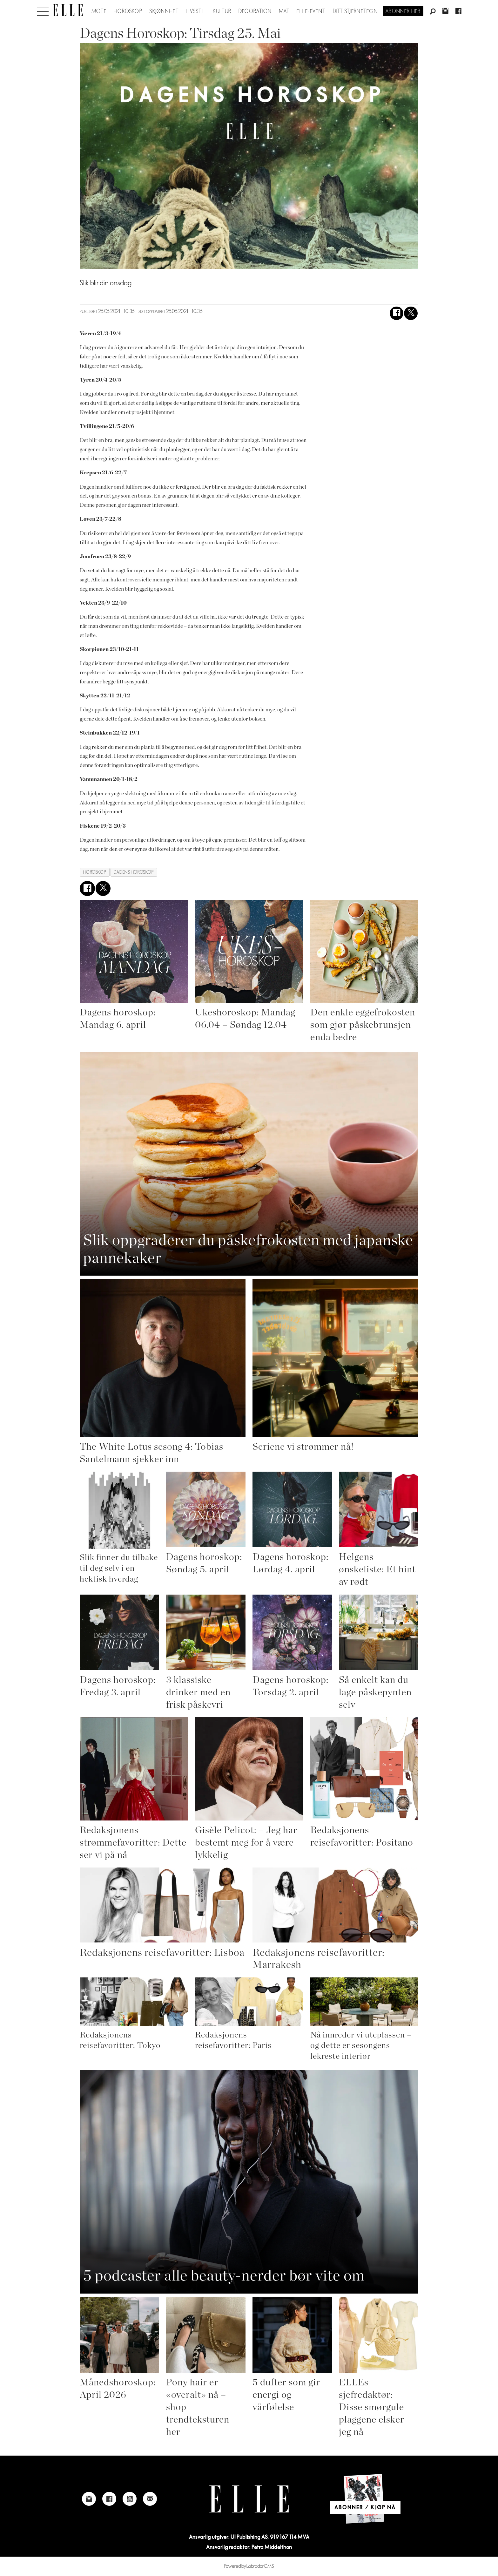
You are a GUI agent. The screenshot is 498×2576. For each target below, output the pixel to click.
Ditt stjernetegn (355, 11)
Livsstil (195, 11)
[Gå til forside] (68, 10)
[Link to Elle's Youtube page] (130, 2499)
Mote (98, 11)
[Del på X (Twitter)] (411, 313)
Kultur (222, 11)
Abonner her (403, 11)
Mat (284, 11)
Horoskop (128, 11)
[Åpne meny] (43, 10)
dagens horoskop (134, 872)
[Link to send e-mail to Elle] (150, 2499)
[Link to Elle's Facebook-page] (109, 2499)
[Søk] (432, 11)
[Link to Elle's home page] (249, 2498)
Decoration (255, 11)
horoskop (94, 872)
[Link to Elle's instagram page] (89, 2499)
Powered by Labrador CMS (249, 2566)
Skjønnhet (164, 11)
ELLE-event (311, 11)
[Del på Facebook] (396, 313)
